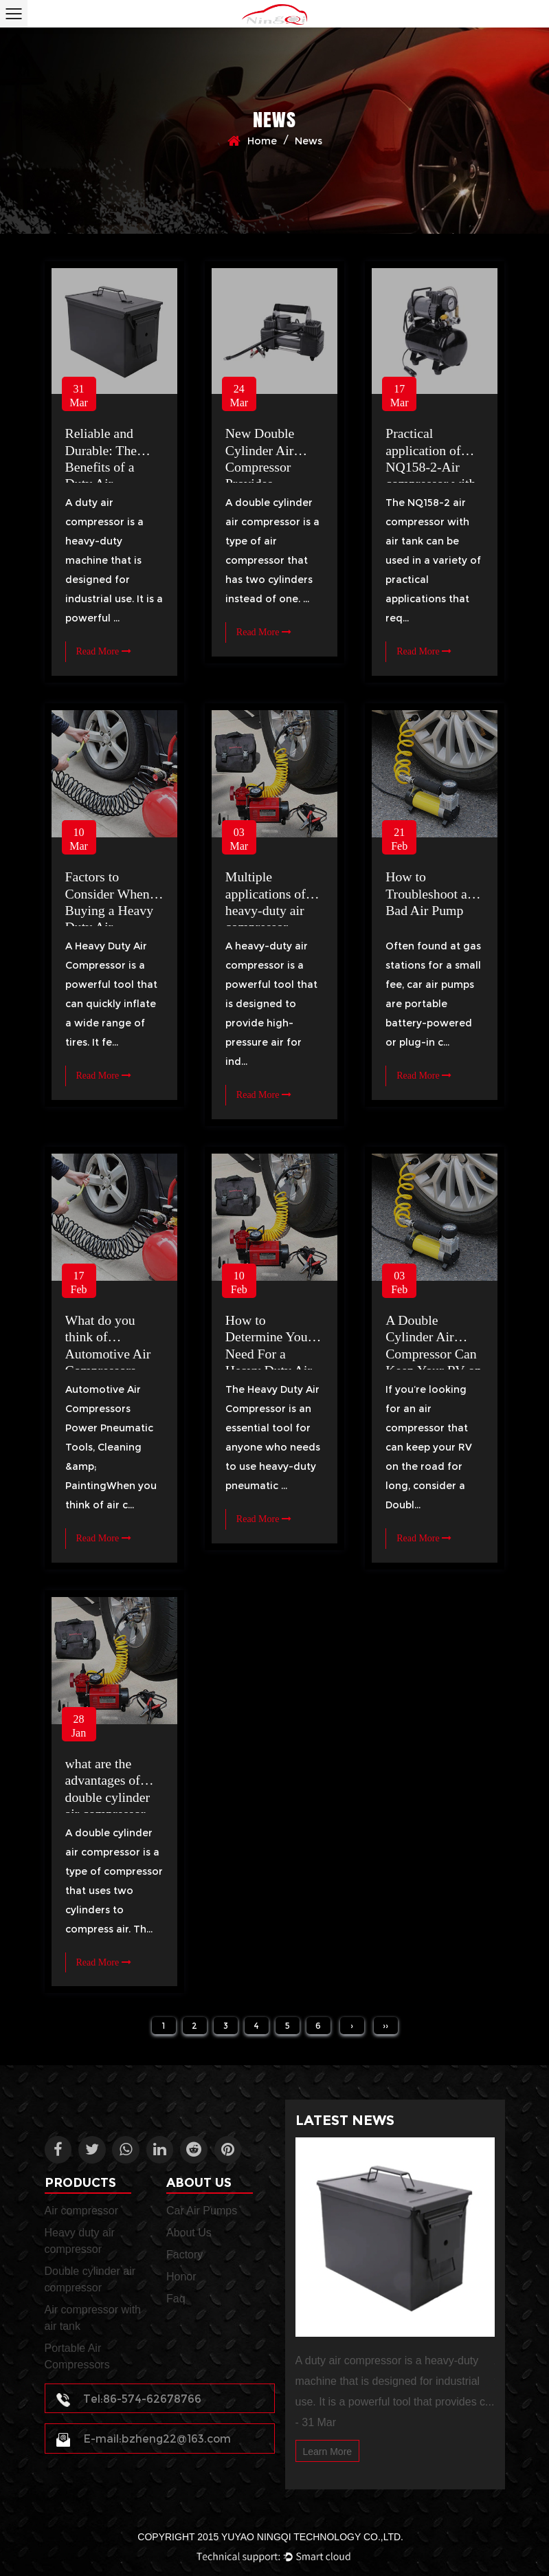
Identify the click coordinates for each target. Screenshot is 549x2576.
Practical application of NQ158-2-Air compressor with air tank (431, 466)
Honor (181, 2276)
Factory (184, 2254)
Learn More (327, 2451)
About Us (189, 2232)
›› (385, 2026)
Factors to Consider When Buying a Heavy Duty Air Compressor (110, 909)
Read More (103, 651)
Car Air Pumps (201, 2210)
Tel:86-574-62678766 (129, 2399)
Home (262, 141)
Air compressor (82, 2210)
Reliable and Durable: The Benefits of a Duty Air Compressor (101, 466)
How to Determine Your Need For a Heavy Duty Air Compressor (269, 1353)
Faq (176, 2298)
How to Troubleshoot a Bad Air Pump (426, 893)
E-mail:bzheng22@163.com (145, 2439)
